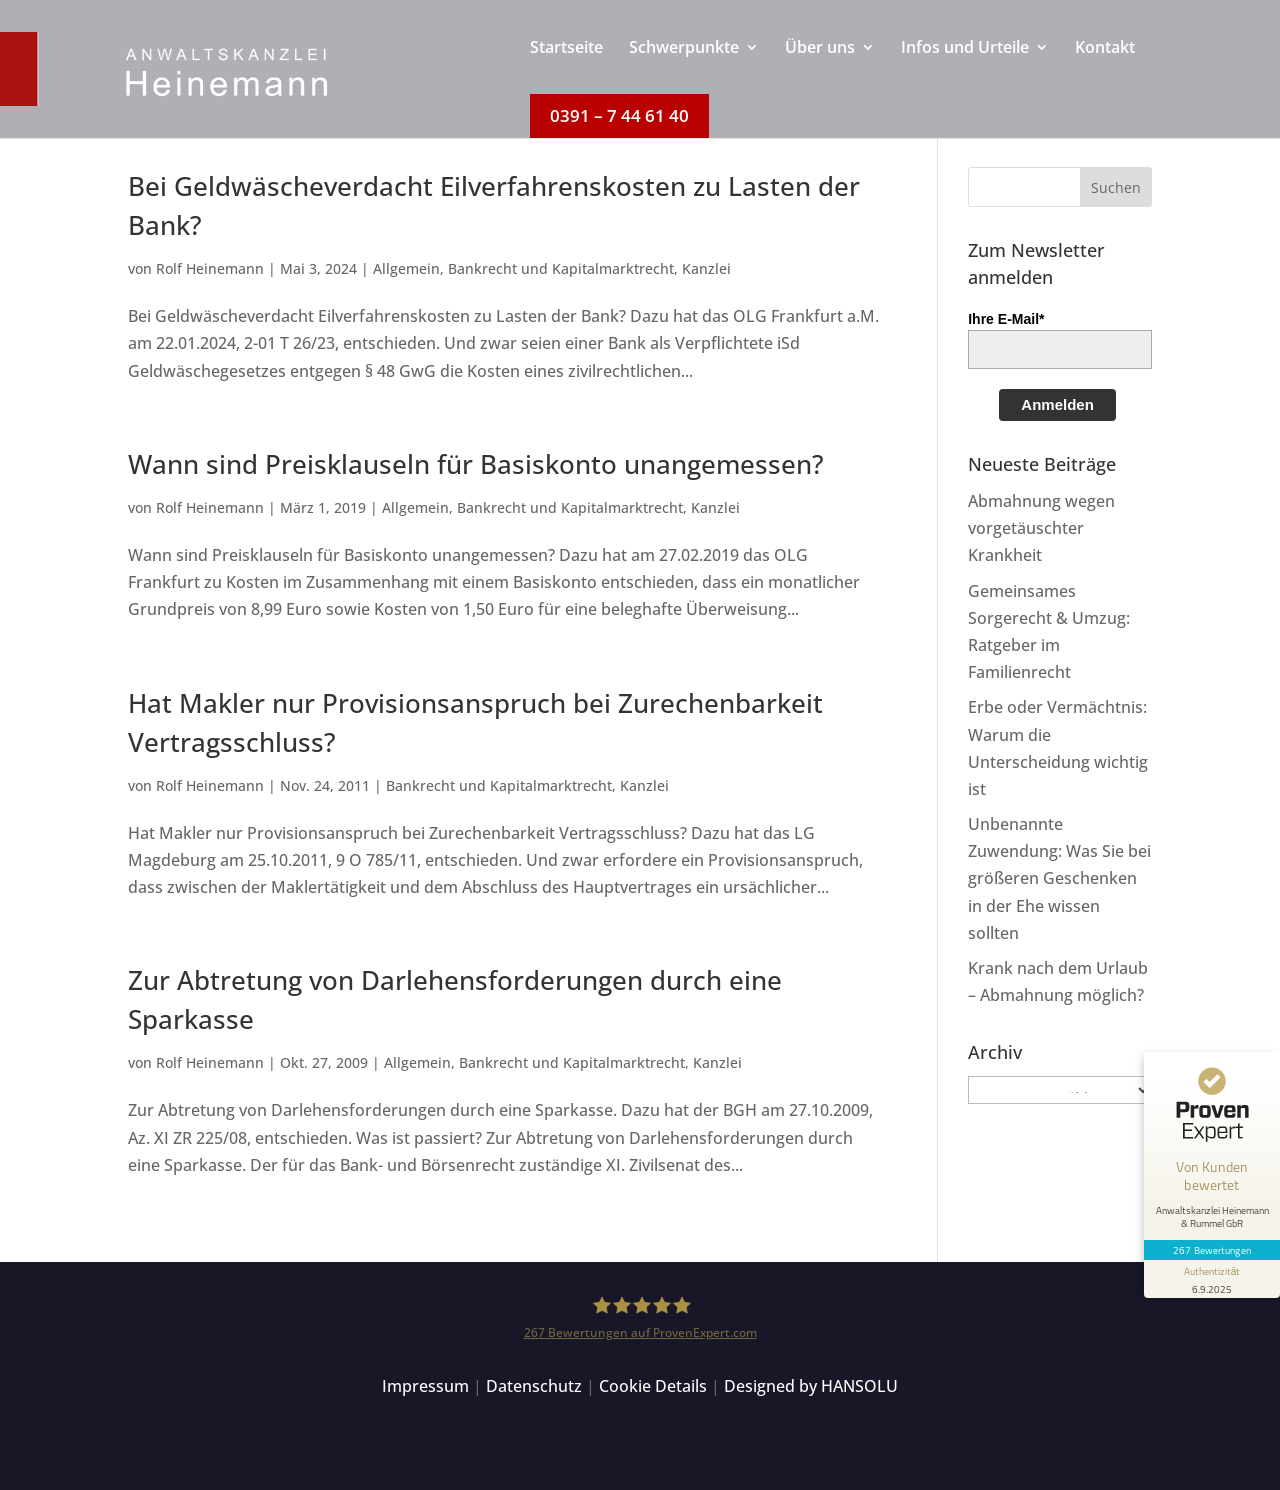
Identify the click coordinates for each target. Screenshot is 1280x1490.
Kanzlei (706, 268)
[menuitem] (566, 67)
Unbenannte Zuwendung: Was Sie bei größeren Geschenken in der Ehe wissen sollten (1059, 878)
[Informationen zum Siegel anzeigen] (1212, 1279)
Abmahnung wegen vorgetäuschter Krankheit (1041, 528)
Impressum (425, 1386)
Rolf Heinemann (210, 268)
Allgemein (406, 268)
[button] (1116, 187)
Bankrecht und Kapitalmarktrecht (561, 268)
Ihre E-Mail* (1006, 319)
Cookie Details (653, 1386)
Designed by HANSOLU (811, 1386)
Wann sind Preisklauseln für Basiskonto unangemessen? (476, 464)
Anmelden (1057, 404)
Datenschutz (534, 1386)
